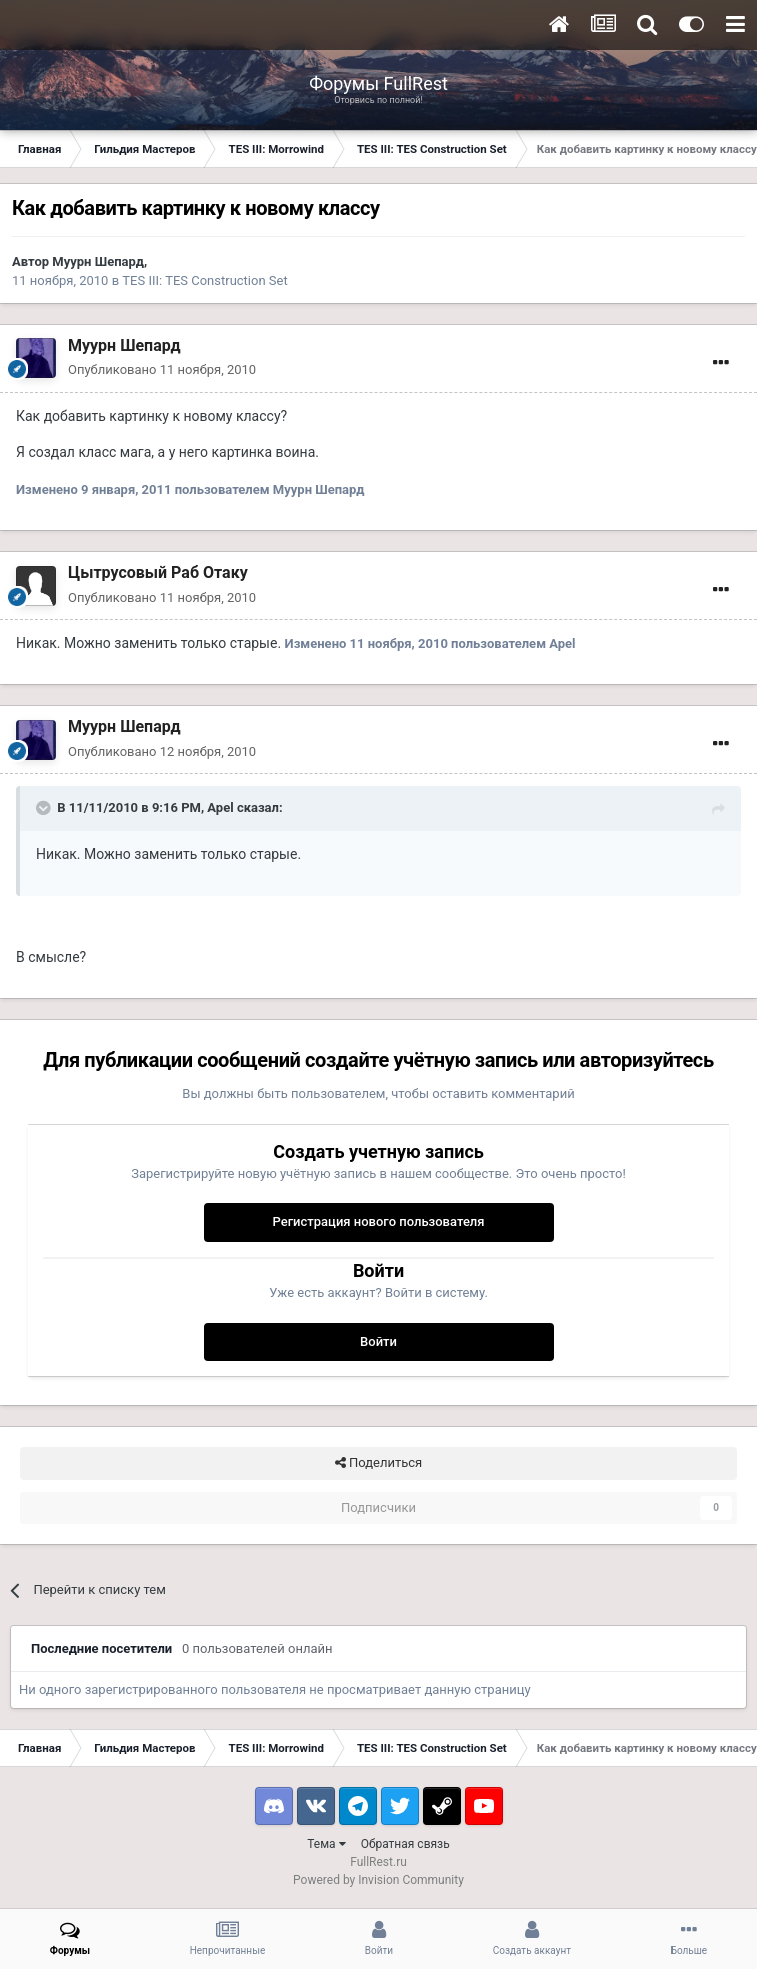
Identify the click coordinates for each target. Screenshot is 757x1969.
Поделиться (378, 1463)
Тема (326, 1844)
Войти (378, 1341)
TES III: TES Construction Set (204, 280)
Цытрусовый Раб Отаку (158, 572)
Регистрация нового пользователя (378, 1221)
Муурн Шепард (98, 261)
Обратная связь (405, 1844)
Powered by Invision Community (378, 1880)
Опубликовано (162, 369)
